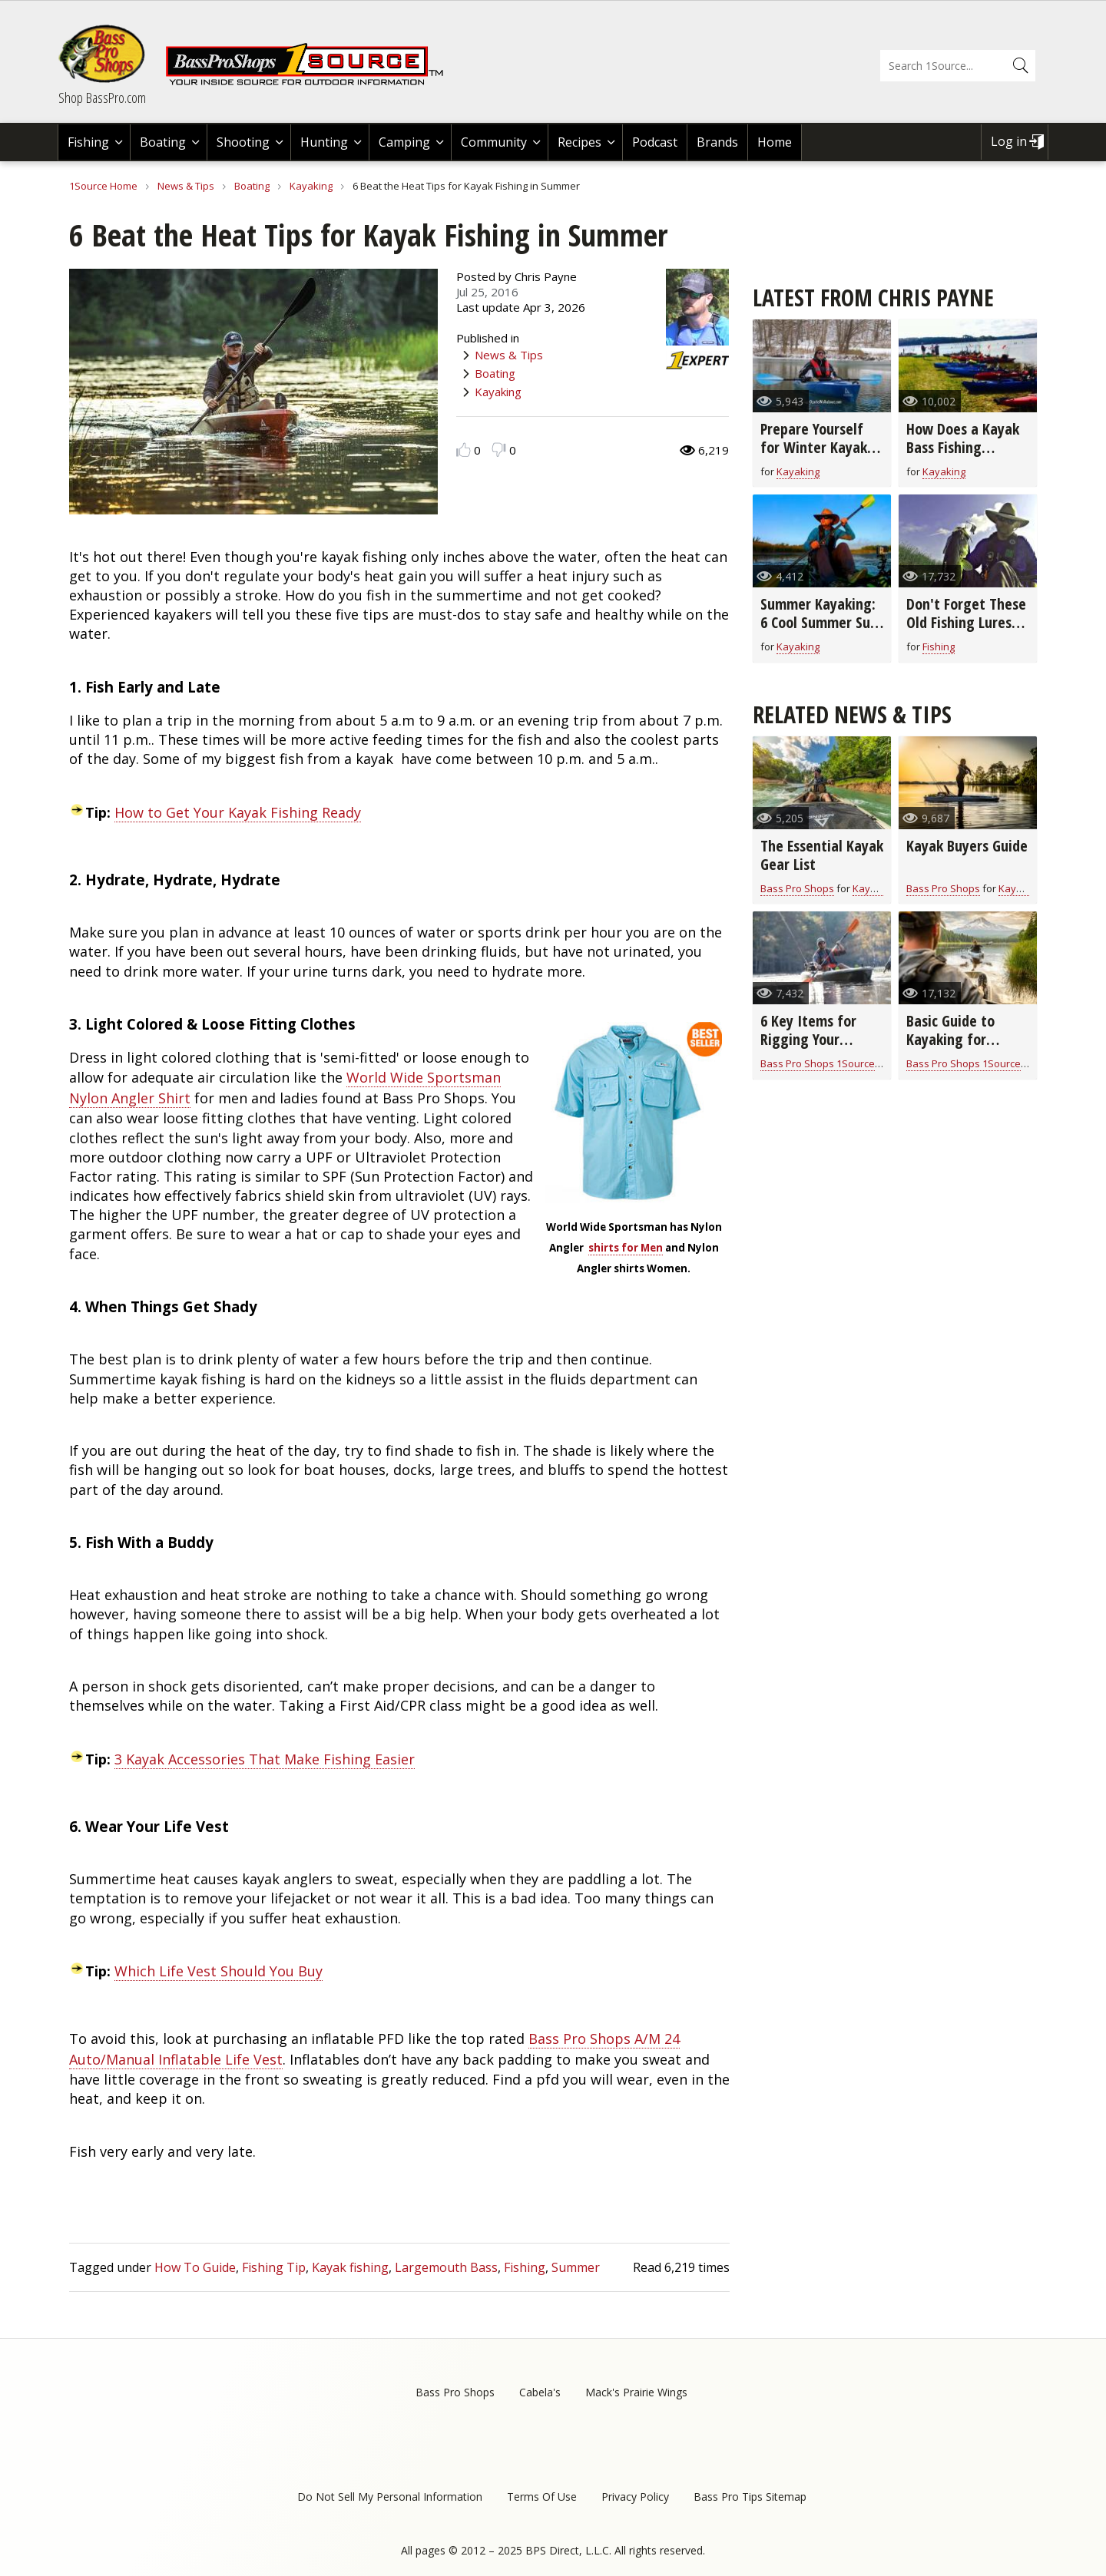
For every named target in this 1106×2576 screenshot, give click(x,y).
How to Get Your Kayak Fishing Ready (237, 812)
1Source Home (103, 186)
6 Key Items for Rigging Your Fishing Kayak (808, 1039)
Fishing (88, 142)
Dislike (499, 449)
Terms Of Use (542, 2496)
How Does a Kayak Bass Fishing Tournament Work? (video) (965, 456)
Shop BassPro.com (102, 97)
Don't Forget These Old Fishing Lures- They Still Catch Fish (966, 632)
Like (463, 449)
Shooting (243, 142)
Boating (163, 142)
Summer (575, 2267)
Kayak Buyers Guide (967, 845)
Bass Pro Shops (797, 888)
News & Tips (185, 186)
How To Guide (195, 2267)
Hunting (324, 142)
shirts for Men (625, 1248)
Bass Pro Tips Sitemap (750, 2496)
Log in (1009, 141)
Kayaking (311, 186)
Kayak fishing (350, 2267)
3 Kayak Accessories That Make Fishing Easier (264, 1759)
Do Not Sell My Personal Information (389, 2496)
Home (774, 142)
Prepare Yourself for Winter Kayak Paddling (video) (813, 447)
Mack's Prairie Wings (636, 2392)
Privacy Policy (635, 2496)
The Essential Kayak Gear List (821, 855)
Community (494, 142)
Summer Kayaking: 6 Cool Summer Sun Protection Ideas (819, 622)
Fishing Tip (274, 2267)
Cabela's (540, 2392)
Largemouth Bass (446, 2267)
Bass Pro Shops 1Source (817, 1063)
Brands (717, 142)
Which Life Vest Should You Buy (218, 1971)
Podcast (654, 142)
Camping (404, 142)
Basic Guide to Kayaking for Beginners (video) (961, 1039)
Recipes (579, 142)
